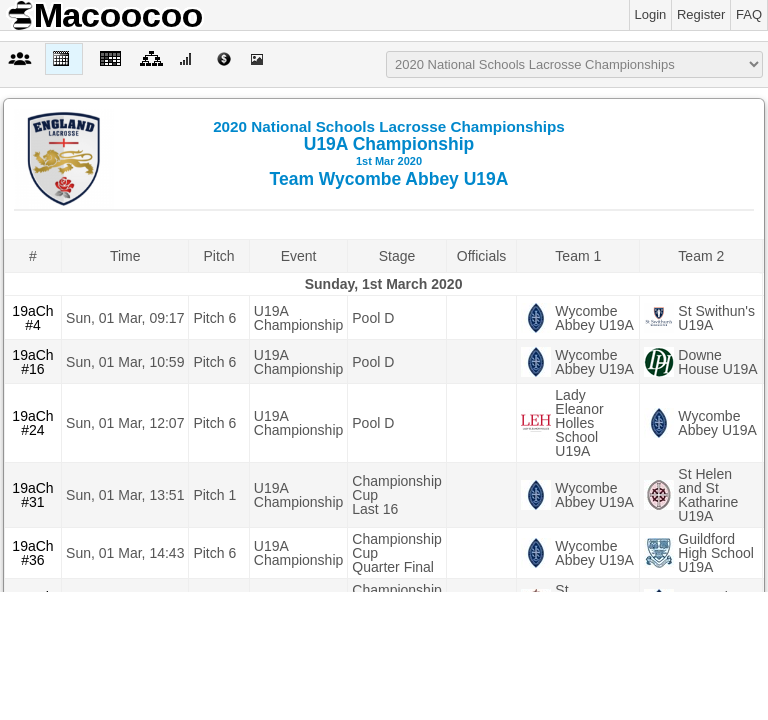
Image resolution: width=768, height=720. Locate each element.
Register (701, 14)
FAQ (749, 14)
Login (651, 14)
